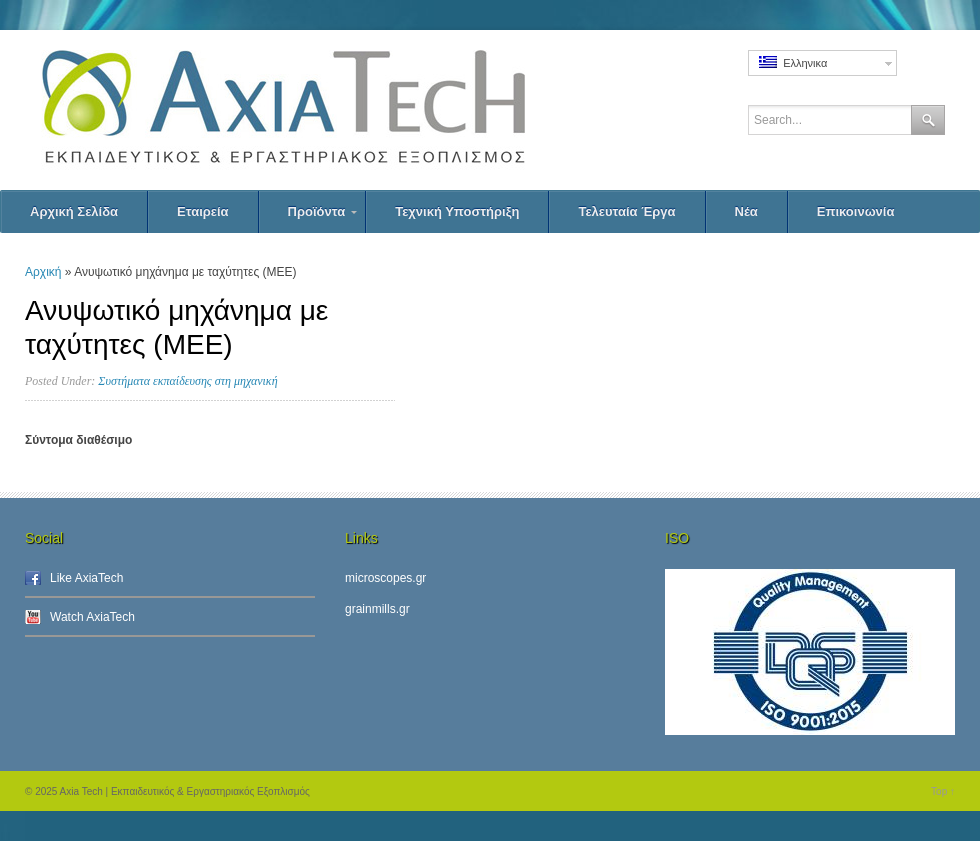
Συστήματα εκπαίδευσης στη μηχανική (187, 381)
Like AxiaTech (86, 578)
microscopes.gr (385, 578)
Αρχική (43, 272)
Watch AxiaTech (92, 617)
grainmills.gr (377, 609)
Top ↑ (943, 791)
